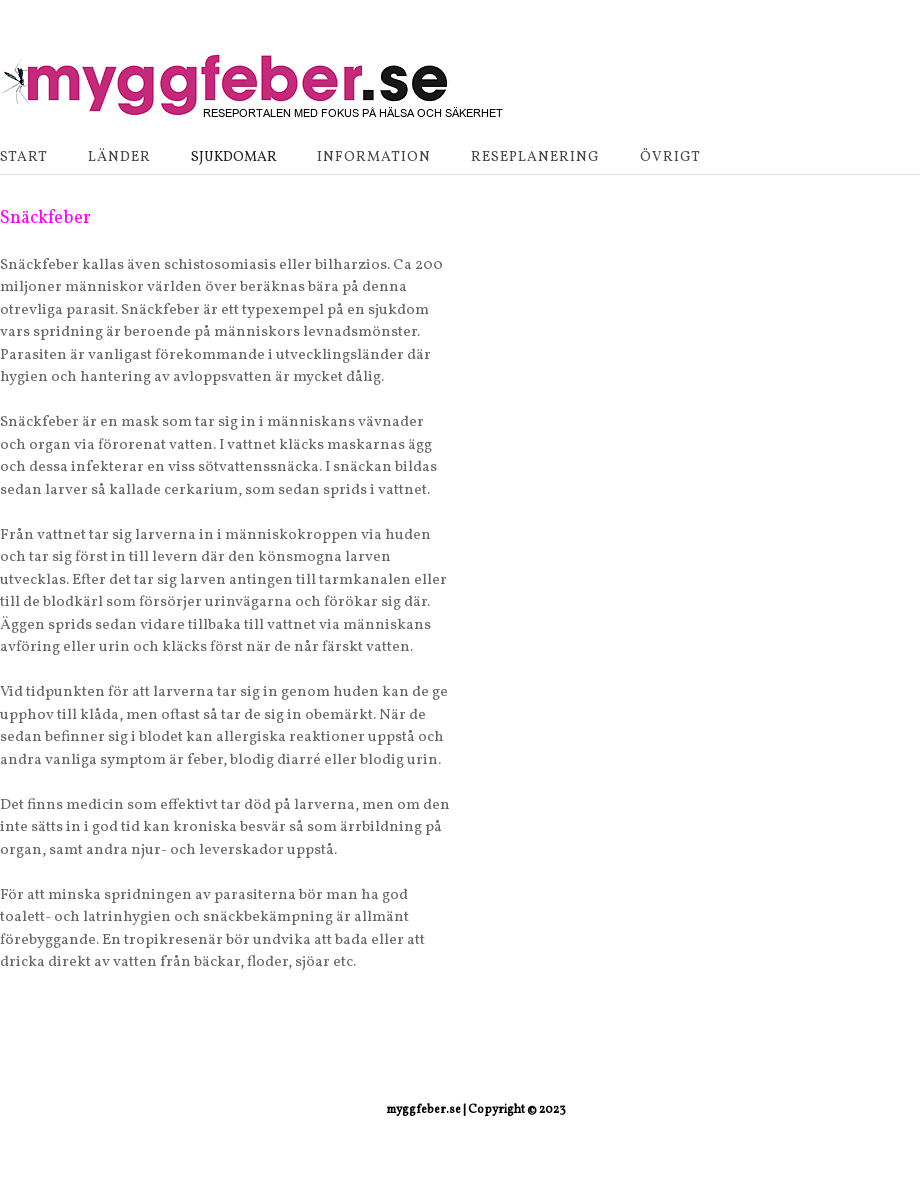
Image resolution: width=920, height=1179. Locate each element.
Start (24, 157)
